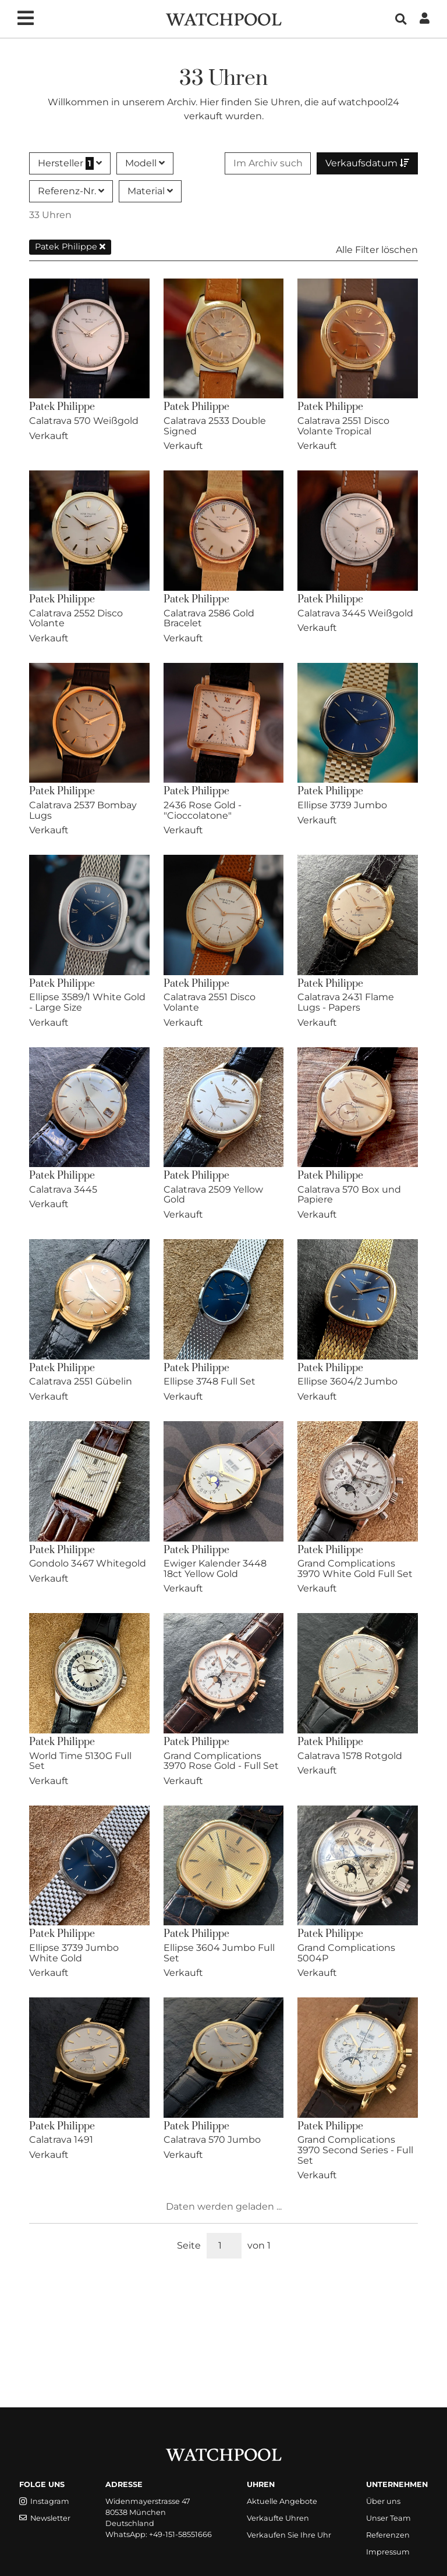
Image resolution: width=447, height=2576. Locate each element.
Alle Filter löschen (377, 249)
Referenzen (388, 2535)
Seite (189, 2245)
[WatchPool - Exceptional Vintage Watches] (223, 18)
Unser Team (388, 2518)
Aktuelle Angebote (282, 2501)
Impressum (388, 2552)
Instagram (44, 2501)
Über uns (383, 2501)
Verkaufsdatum (367, 163)
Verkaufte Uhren (278, 2518)
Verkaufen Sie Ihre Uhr (289, 2535)
